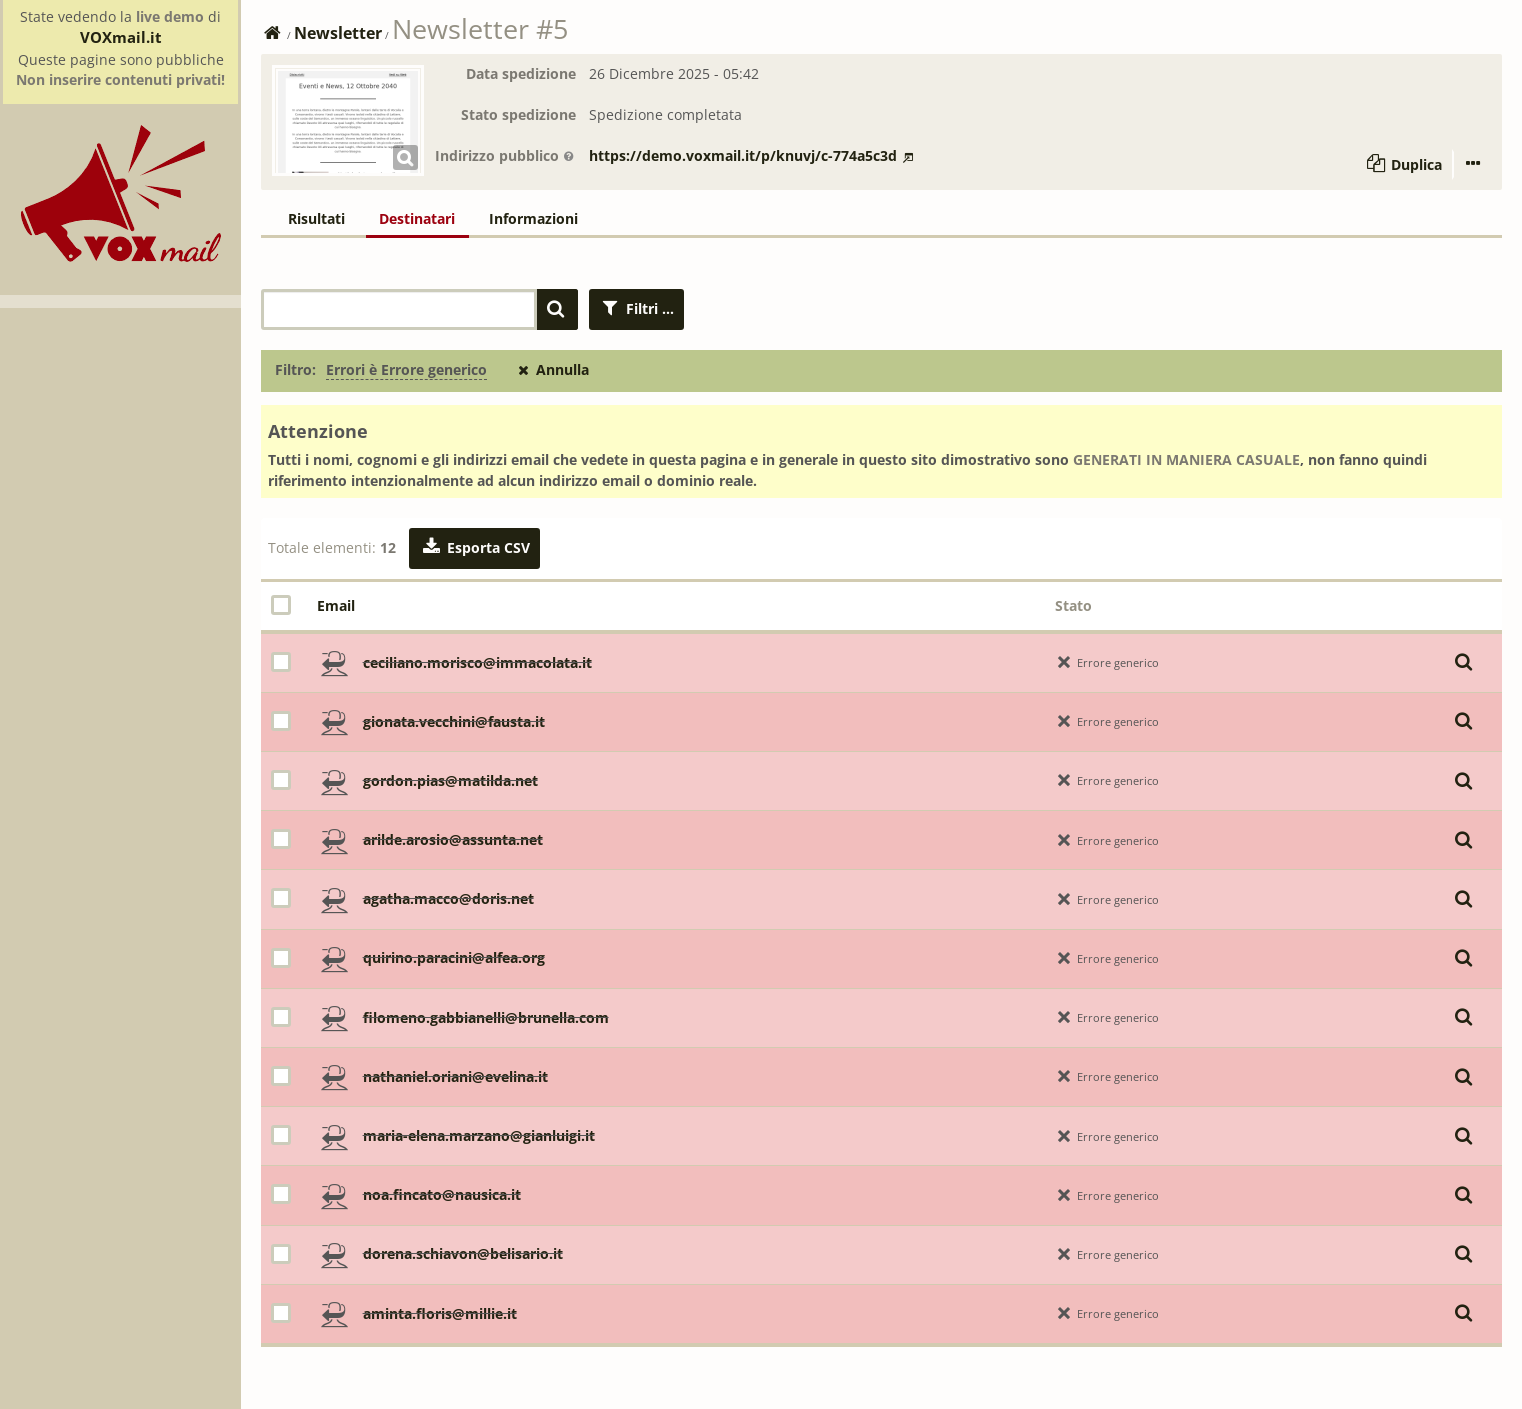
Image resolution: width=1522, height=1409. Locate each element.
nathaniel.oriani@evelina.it (455, 1076)
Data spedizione (521, 73)
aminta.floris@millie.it (440, 1313)
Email (336, 605)
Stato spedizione (518, 114)
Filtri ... (637, 308)
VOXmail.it (121, 37)
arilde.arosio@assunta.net (453, 839)
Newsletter (338, 33)
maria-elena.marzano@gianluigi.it (479, 1135)
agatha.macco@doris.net (448, 898)
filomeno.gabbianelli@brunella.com (486, 1017)
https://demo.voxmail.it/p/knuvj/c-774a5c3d (751, 155)
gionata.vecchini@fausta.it (454, 721)
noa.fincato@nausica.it (442, 1194)
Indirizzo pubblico (505, 155)
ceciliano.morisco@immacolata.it (477, 662)
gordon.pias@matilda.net (450, 780)
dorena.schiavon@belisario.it (463, 1253)
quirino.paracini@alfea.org (454, 957)
